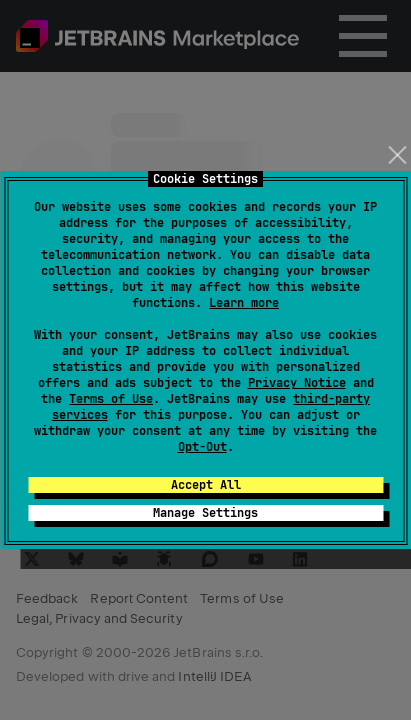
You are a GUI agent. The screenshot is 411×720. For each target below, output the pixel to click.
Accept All (206, 485)
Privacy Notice (297, 383)
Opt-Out (202, 447)
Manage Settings (205, 513)
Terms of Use (111, 399)
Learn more (244, 303)
